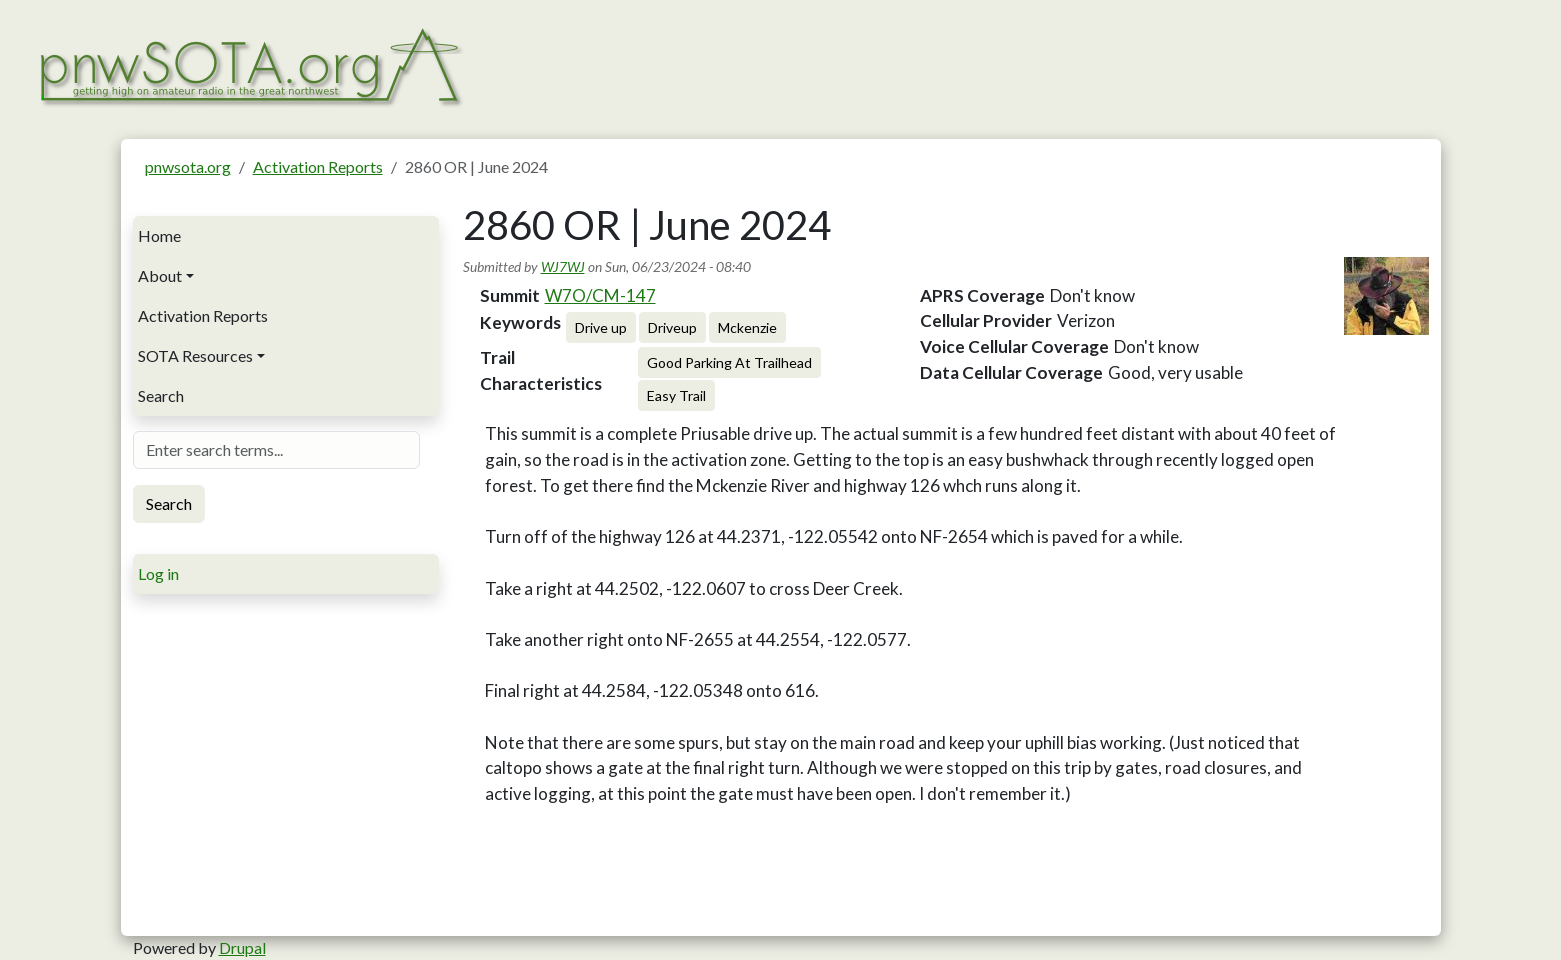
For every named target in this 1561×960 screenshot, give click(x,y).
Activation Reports (318, 166)
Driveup (672, 327)
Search (161, 395)
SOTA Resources (195, 355)
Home (159, 235)
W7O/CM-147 (600, 295)
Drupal (242, 947)
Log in (158, 573)
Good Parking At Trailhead (729, 362)
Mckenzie (747, 327)
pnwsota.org (188, 166)
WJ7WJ (563, 266)
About (160, 275)
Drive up (601, 327)
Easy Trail (676, 395)
